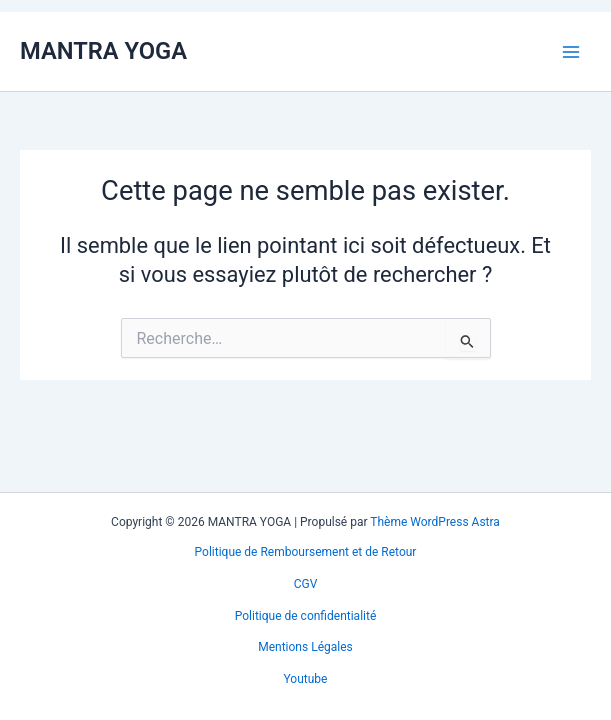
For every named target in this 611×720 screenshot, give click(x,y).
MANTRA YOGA (103, 51)
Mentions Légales (305, 647)
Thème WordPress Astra (435, 522)
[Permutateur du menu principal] (571, 51)
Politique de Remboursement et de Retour (306, 552)
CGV (306, 584)
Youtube (306, 679)
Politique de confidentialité (306, 616)
